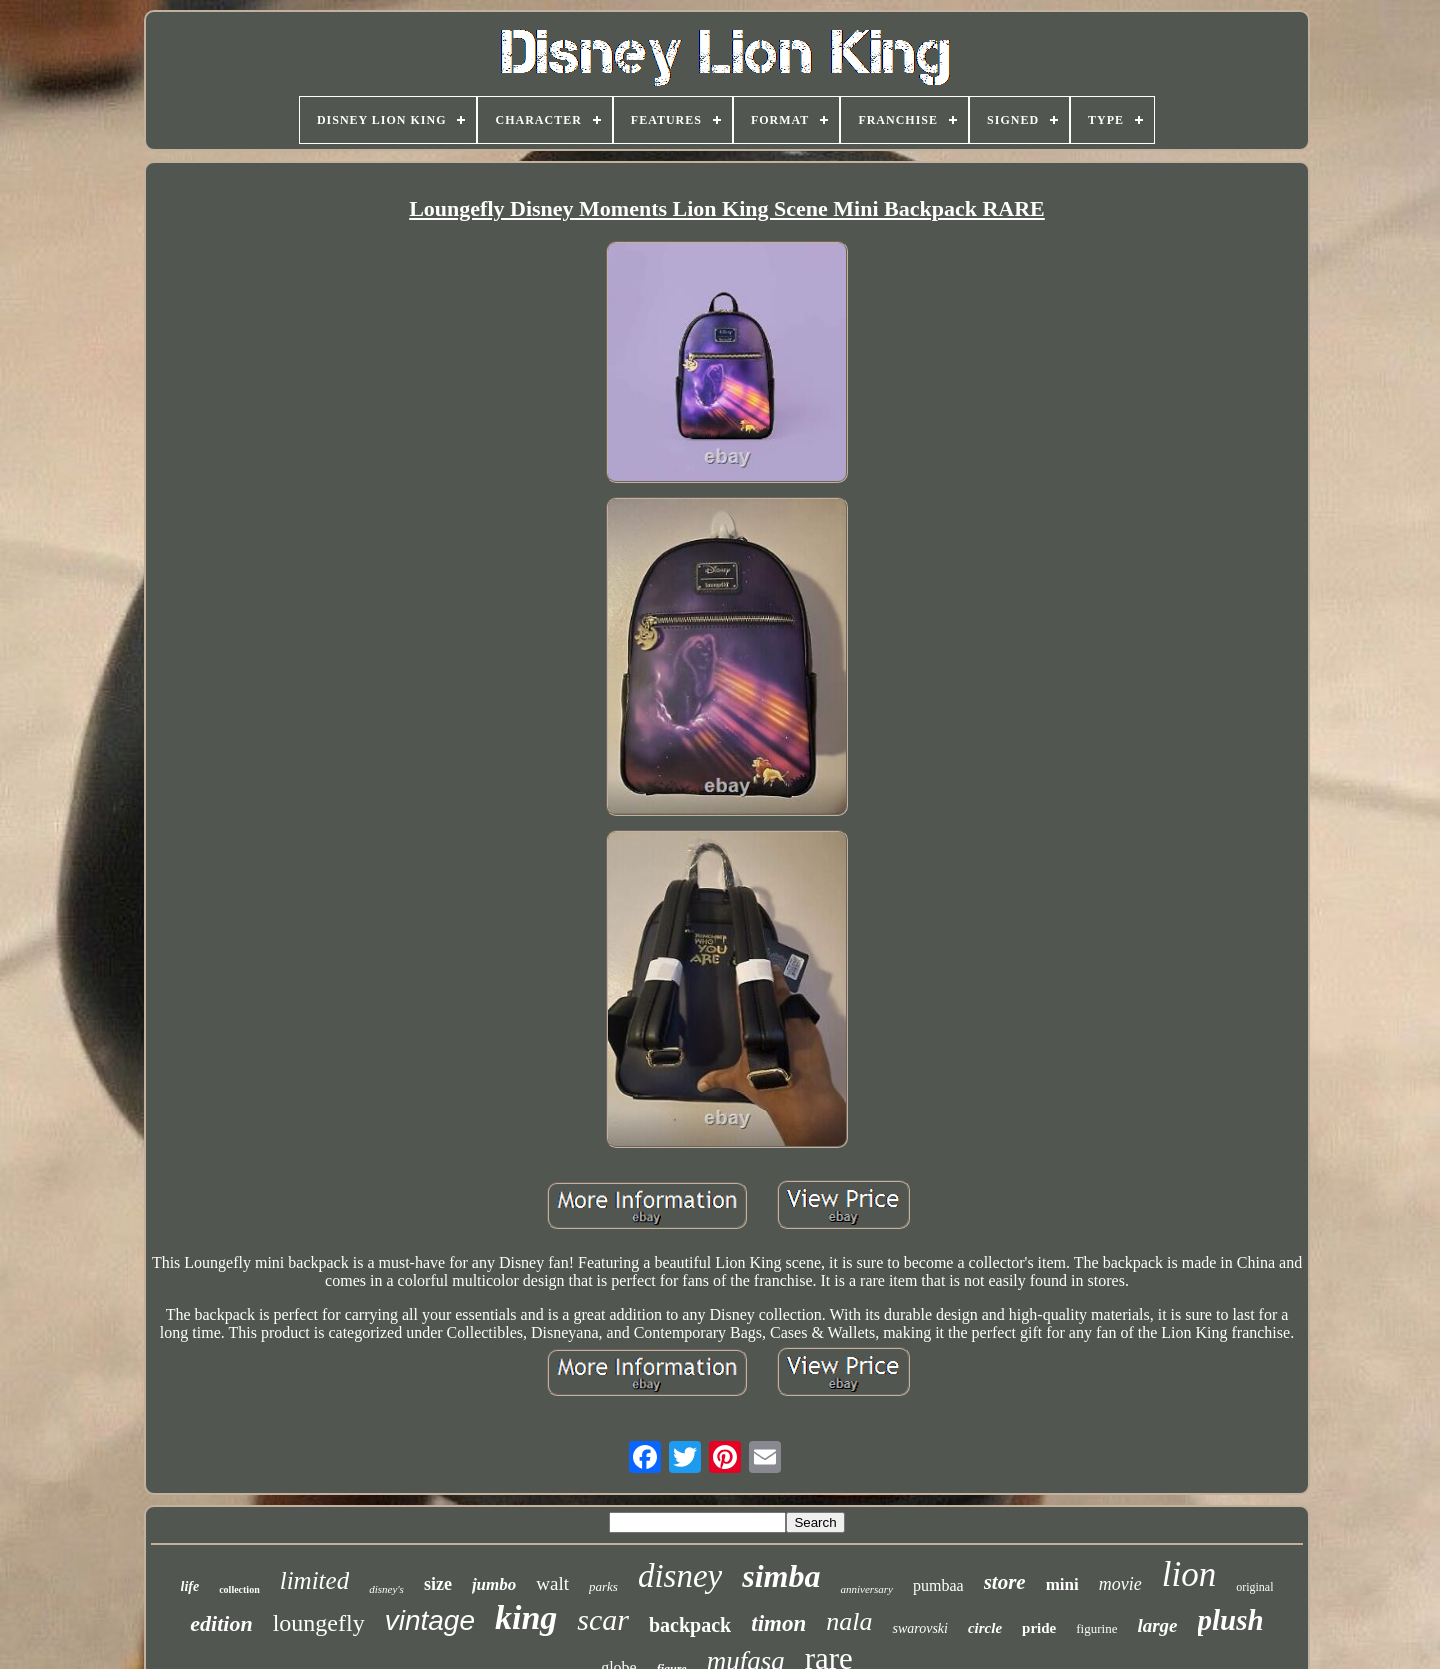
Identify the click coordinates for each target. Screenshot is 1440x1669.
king (526, 1617)
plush (1231, 1620)
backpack (690, 1625)
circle (985, 1628)
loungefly (319, 1623)
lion (1189, 1574)
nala (849, 1621)
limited (314, 1580)
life (190, 1586)
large (1157, 1625)
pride (1039, 1628)
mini (1062, 1584)
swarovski (919, 1628)
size (438, 1584)
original (1254, 1587)
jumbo (494, 1584)
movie (1120, 1584)
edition (221, 1623)
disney (680, 1576)
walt (552, 1583)
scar (603, 1619)
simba (781, 1576)
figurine (1096, 1628)
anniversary (866, 1589)
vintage (430, 1620)
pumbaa (938, 1585)
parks (603, 1586)
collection (239, 1589)
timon (778, 1623)
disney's (386, 1589)
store (1005, 1582)
